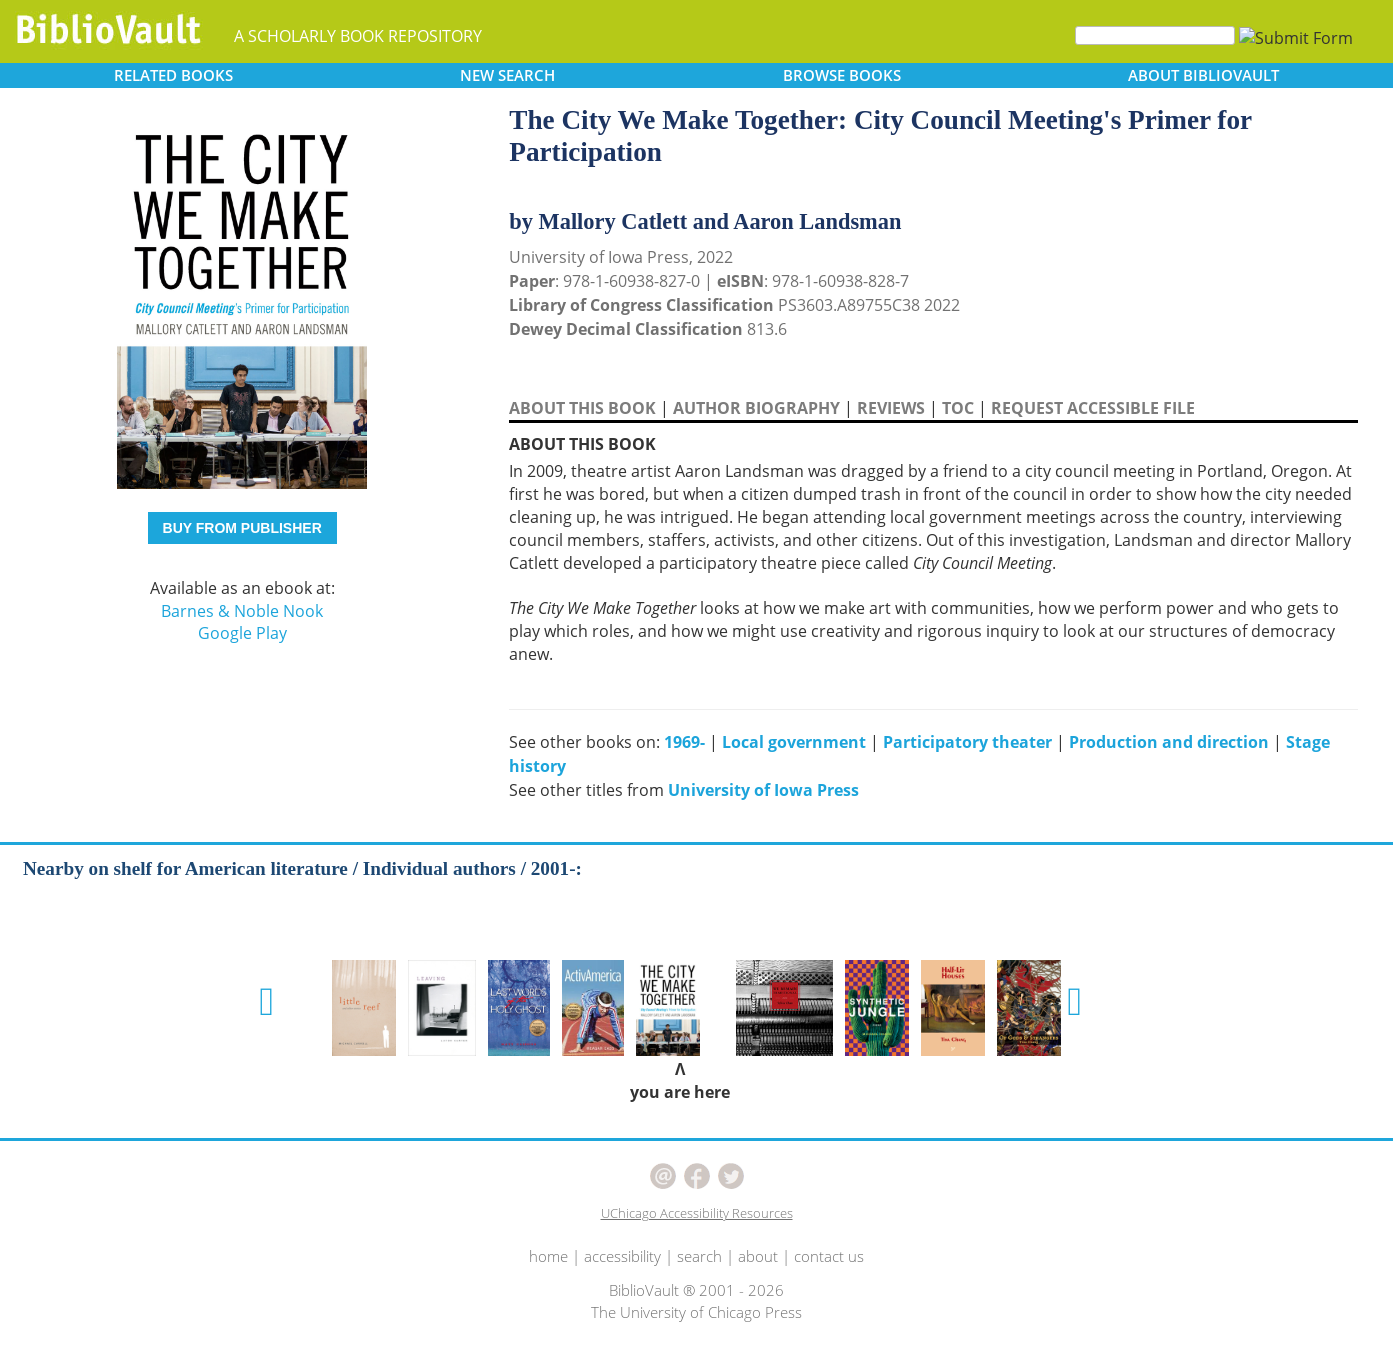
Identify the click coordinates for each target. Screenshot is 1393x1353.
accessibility (622, 1256)
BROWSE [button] (842, 75)
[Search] (1155, 35)
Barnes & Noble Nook (242, 611)
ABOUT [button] (1203, 75)
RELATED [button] (173, 75)
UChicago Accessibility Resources (697, 1213)
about (758, 1256)
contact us (829, 1256)
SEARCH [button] (507, 75)
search (699, 1256)
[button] (267, 1002)
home (548, 1256)
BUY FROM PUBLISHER (242, 528)
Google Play (242, 633)
